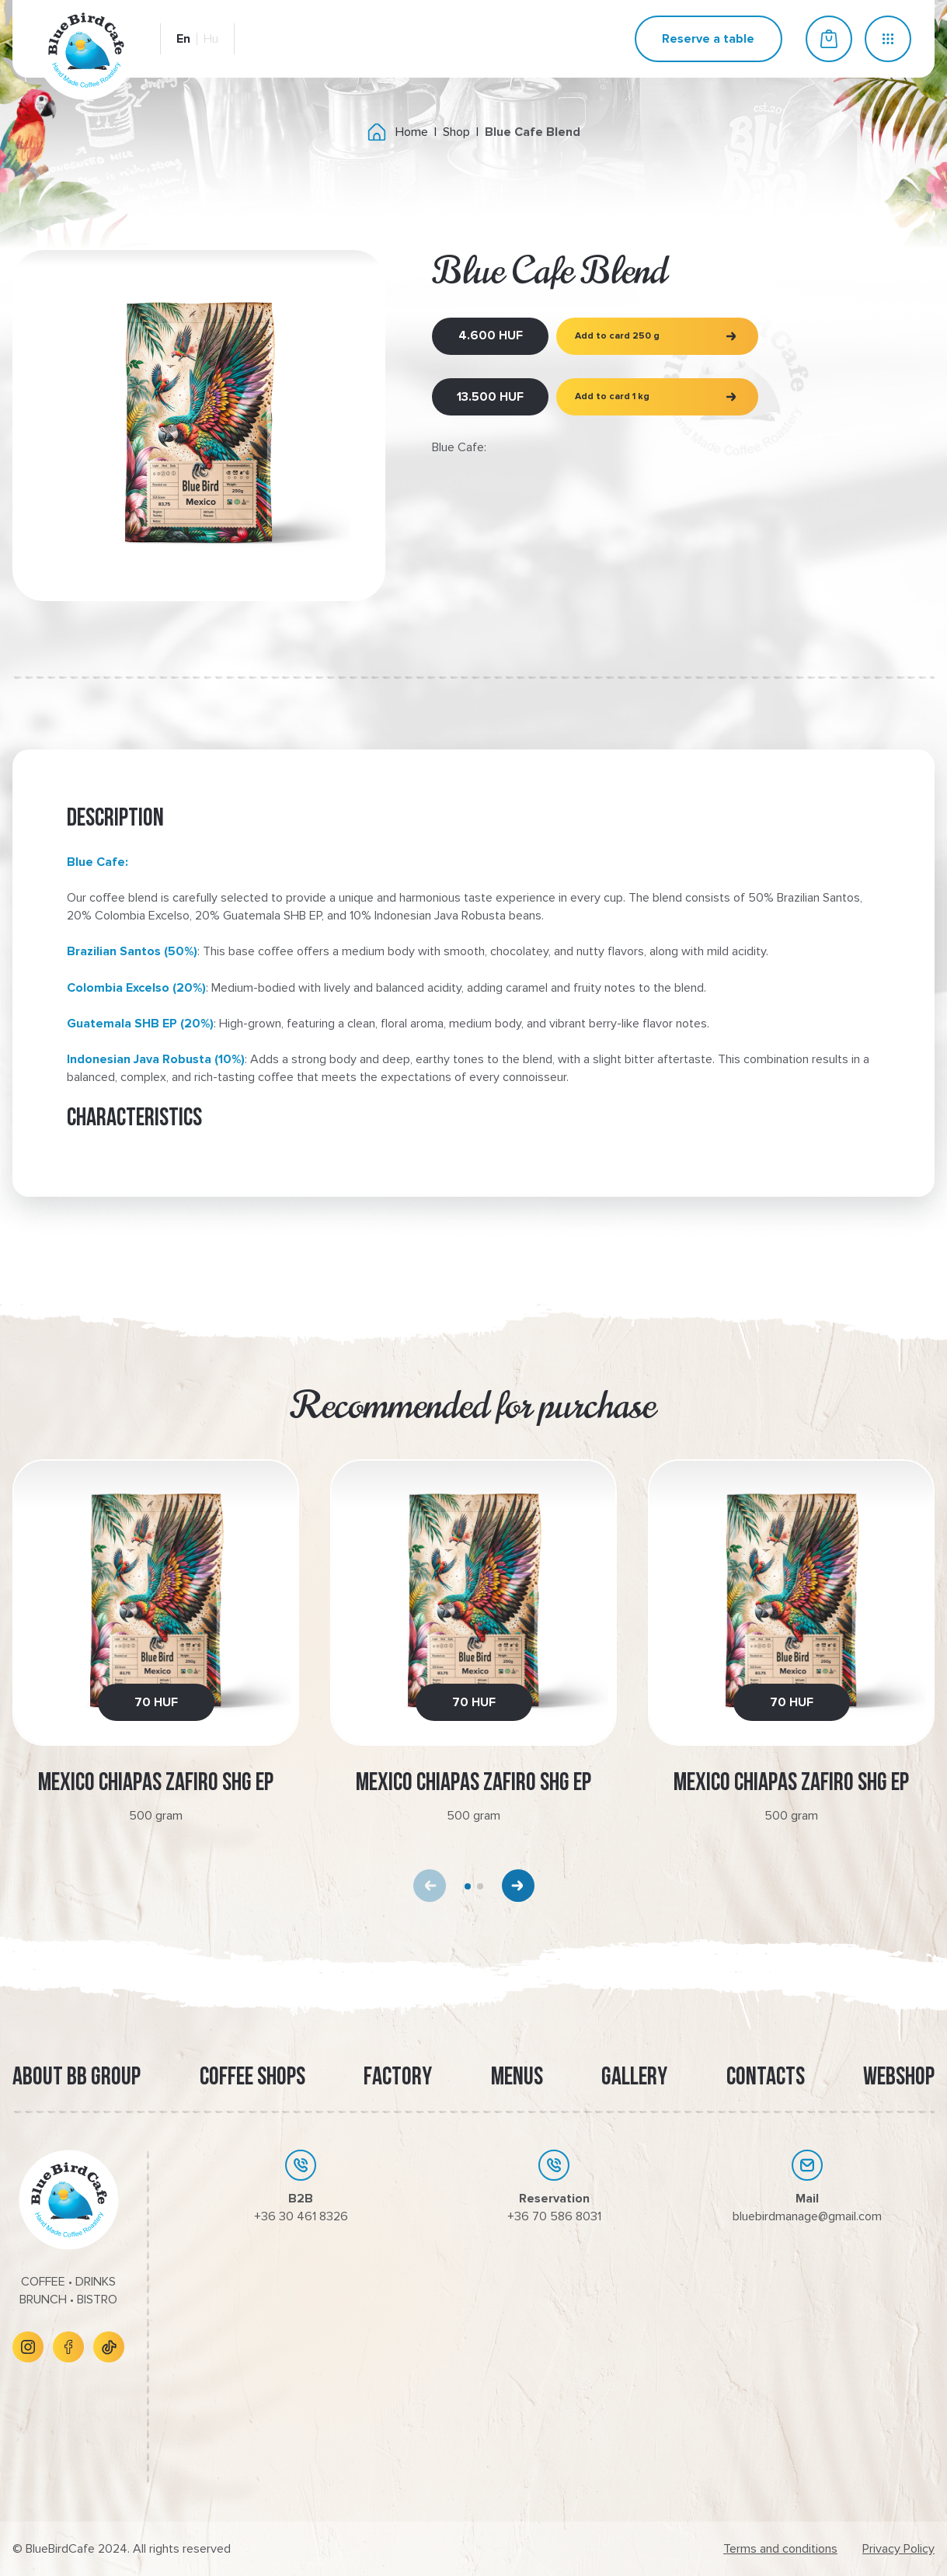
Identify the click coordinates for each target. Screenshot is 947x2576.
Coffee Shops (252, 2078)
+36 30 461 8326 (301, 2216)
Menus (517, 2078)
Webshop (899, 2078)
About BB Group (76, 2078)
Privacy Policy (898, 2549)
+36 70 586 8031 (554, 2216)
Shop (456, 132)
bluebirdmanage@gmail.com (807, 2216)
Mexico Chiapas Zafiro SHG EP (155, 1783)
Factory (398, 2078)
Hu (211, 39)
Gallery (634, 2078)
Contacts (765, 2078)
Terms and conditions (780, 2549)
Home (411, 132)
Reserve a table (708, 39)
